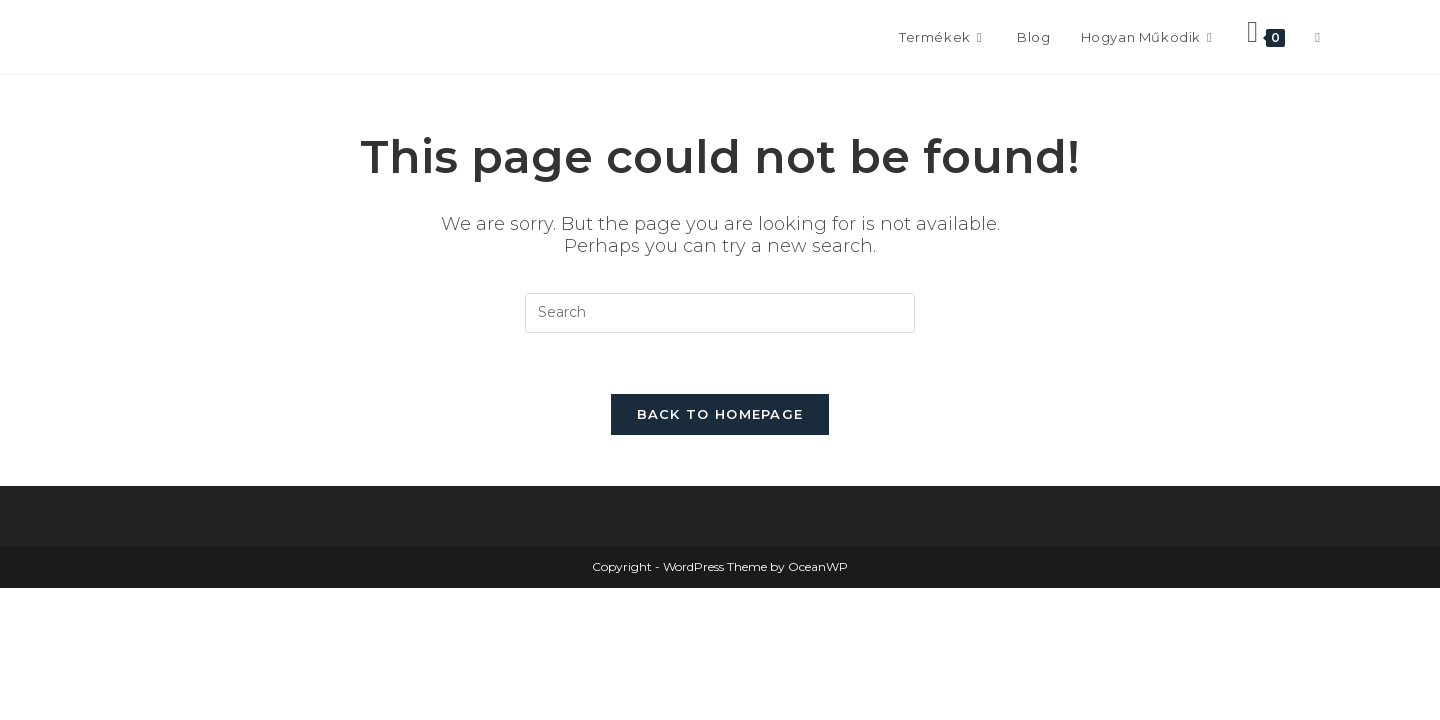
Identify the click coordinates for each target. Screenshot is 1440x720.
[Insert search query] (720, 313)
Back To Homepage (720, 414)
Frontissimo (191, 36)
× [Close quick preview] (4, 596)
